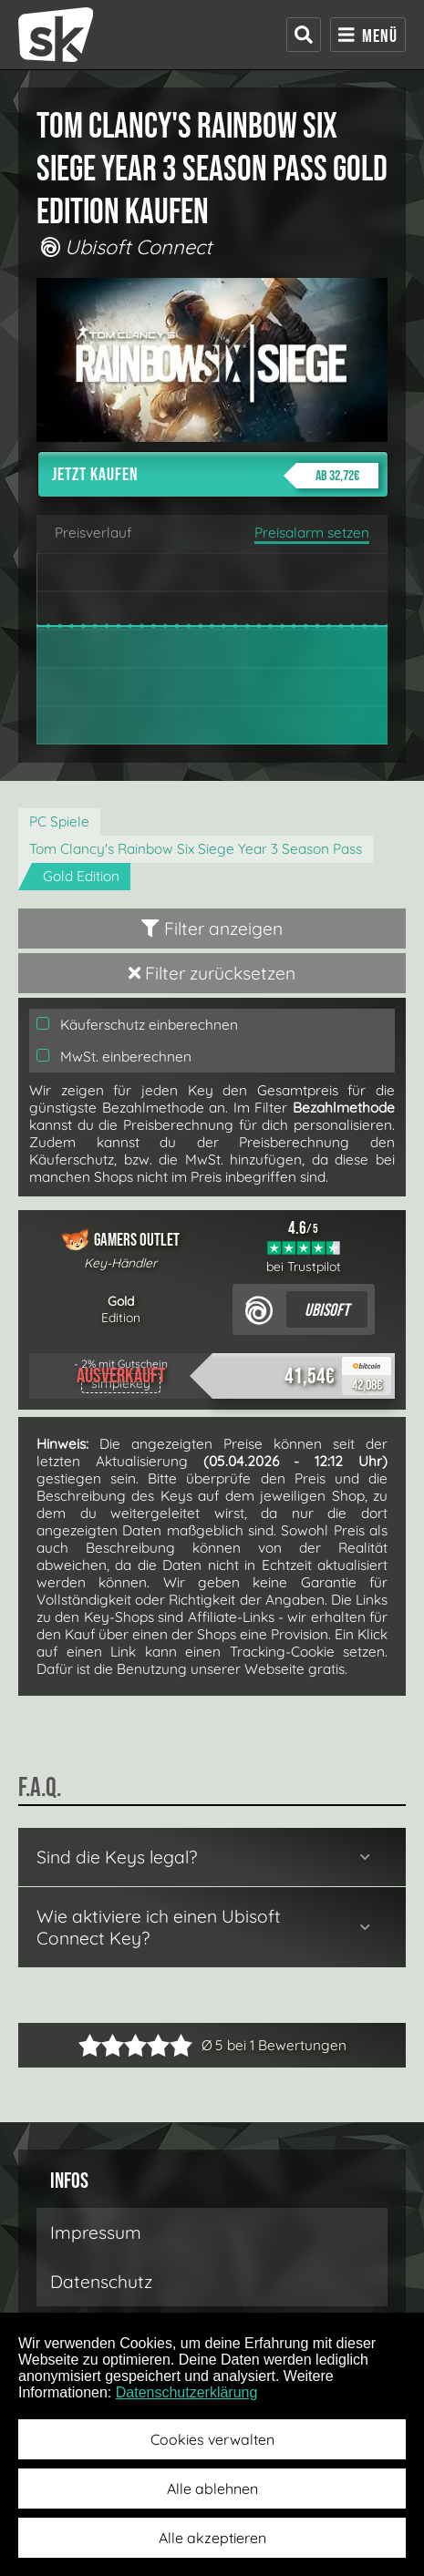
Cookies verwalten (212, 2439)
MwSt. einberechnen (113, 1056)
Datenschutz (101, 2282)
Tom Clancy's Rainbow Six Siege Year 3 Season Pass (195, 848)
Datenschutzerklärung (187, 2392)
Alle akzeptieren (212, 2538)
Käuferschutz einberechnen (137, 1024)
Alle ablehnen (212, 2488)
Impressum (95, 2232)
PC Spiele (59, 821)
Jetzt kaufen (215, 475)
